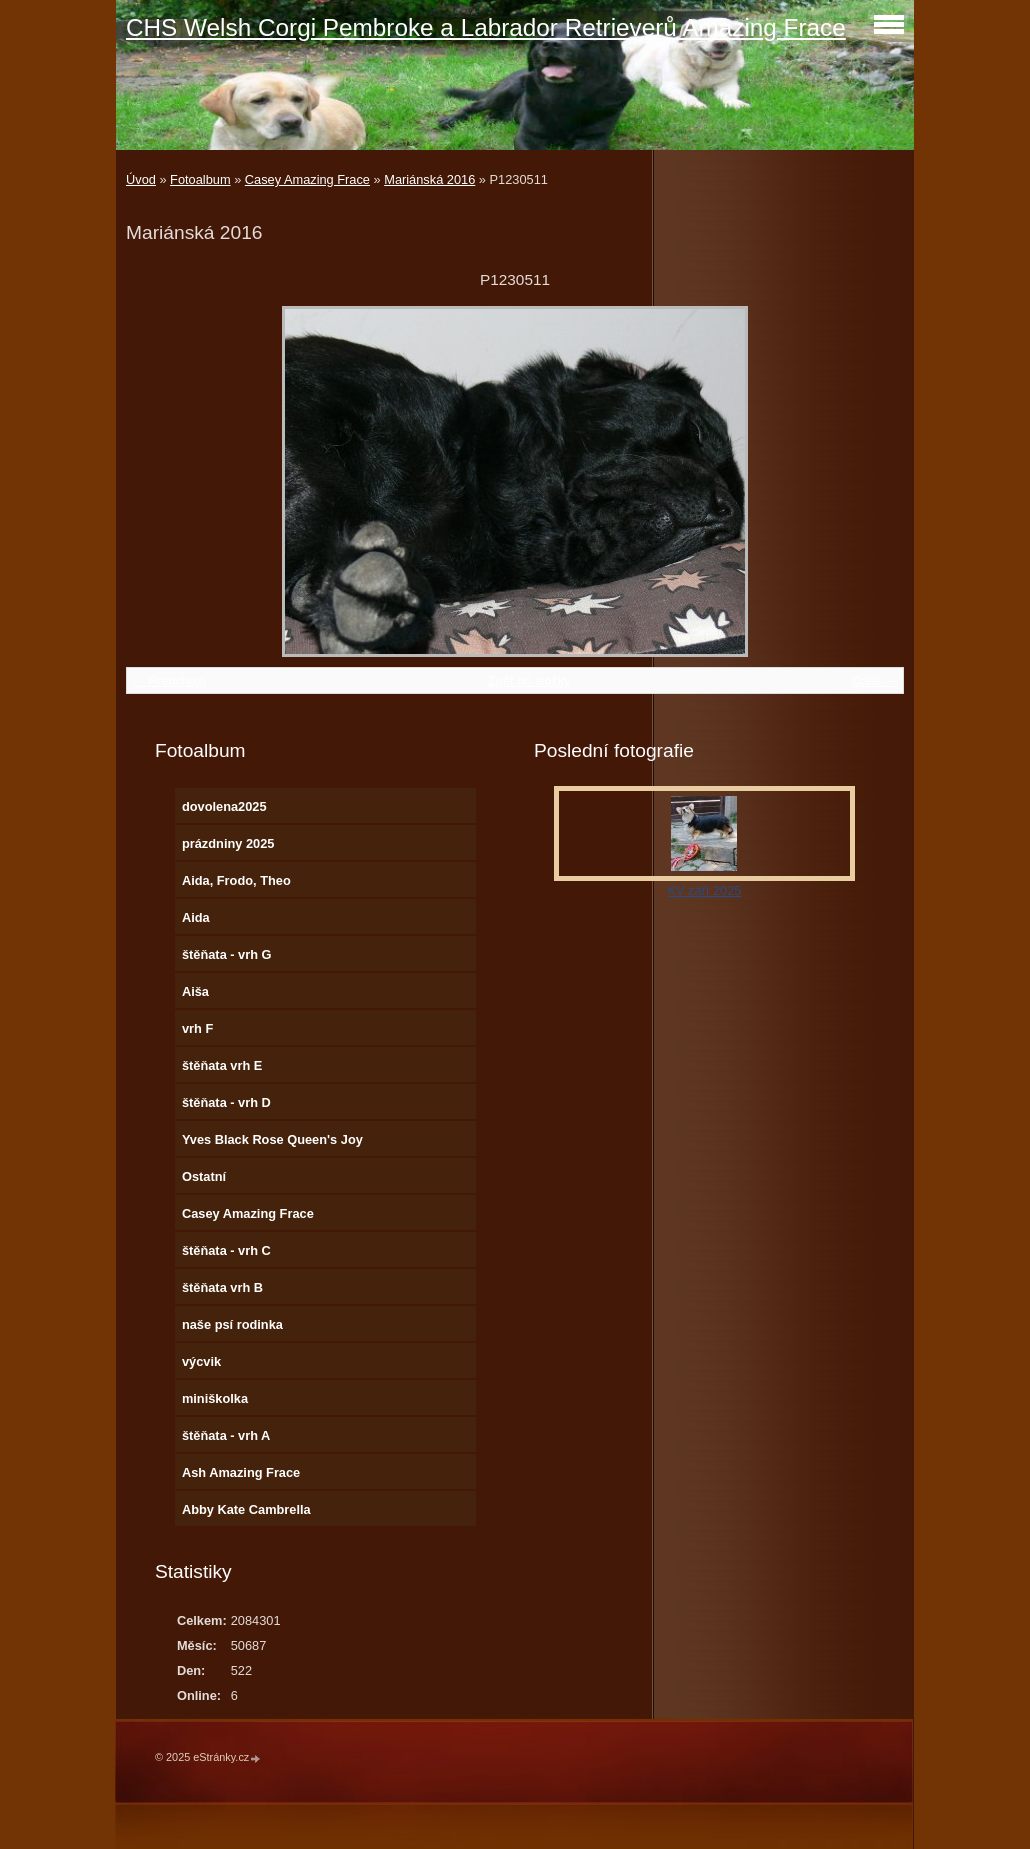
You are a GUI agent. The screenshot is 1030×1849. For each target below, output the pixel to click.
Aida (196, 917)
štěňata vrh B (222, 1287)
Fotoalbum (200, 179)
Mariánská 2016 (429, 179)
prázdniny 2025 (228, 843)
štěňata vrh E (222, 1065)
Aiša (195, 991)
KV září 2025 (704, 890)
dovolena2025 (224, 806)
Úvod (141, 179)
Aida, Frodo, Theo (236, 880)
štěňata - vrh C (226, 1250)
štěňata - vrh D (226, 1102)
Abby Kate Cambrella (246, 1509)
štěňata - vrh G (227, 954)
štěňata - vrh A (226, 1435)
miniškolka (215, 1398)
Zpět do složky (529, 680)
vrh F (197, 1028)
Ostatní (204, 1176)
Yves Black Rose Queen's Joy (272, 1139)
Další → (875, 680)
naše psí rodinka (232, 1324)
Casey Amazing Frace (307, 179)
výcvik (201, 1361)
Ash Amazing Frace (241, 1472)
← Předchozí (169, 680)
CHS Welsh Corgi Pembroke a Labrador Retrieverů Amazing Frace (486, 27)
